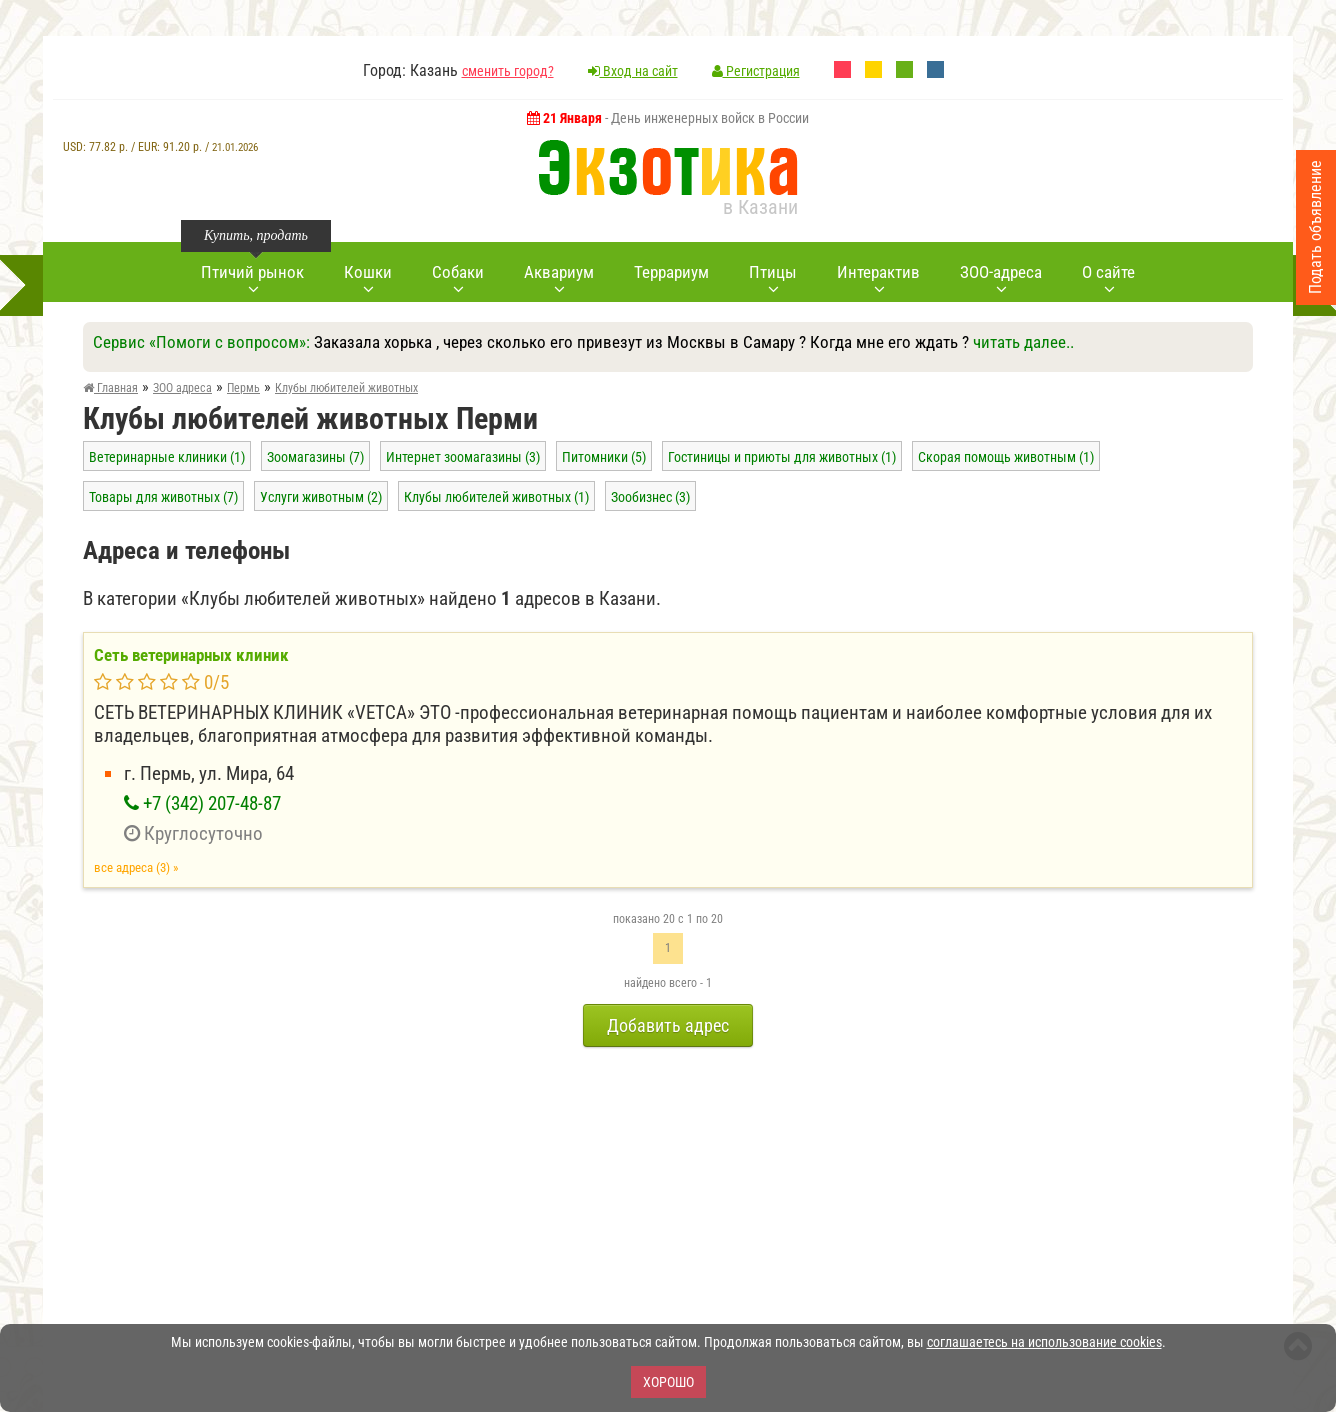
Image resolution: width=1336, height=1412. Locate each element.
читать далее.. (1023, 342)
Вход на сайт (633, 71)
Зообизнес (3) (650, 497)
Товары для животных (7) (163, 497)
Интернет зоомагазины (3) (463, 457)
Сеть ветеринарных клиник (191, 655)
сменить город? (508, 71)
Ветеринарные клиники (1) (167, 457)
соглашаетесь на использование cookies (1044, 1342)
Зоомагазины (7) (315, 457)
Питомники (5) (604, 457)
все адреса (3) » (136, 867)
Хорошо (668, 1382)
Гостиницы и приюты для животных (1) (782, 457)
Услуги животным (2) (321, 497)
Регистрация (756, 71)
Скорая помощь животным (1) (1006, 457)
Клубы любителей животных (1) (496, 497)
